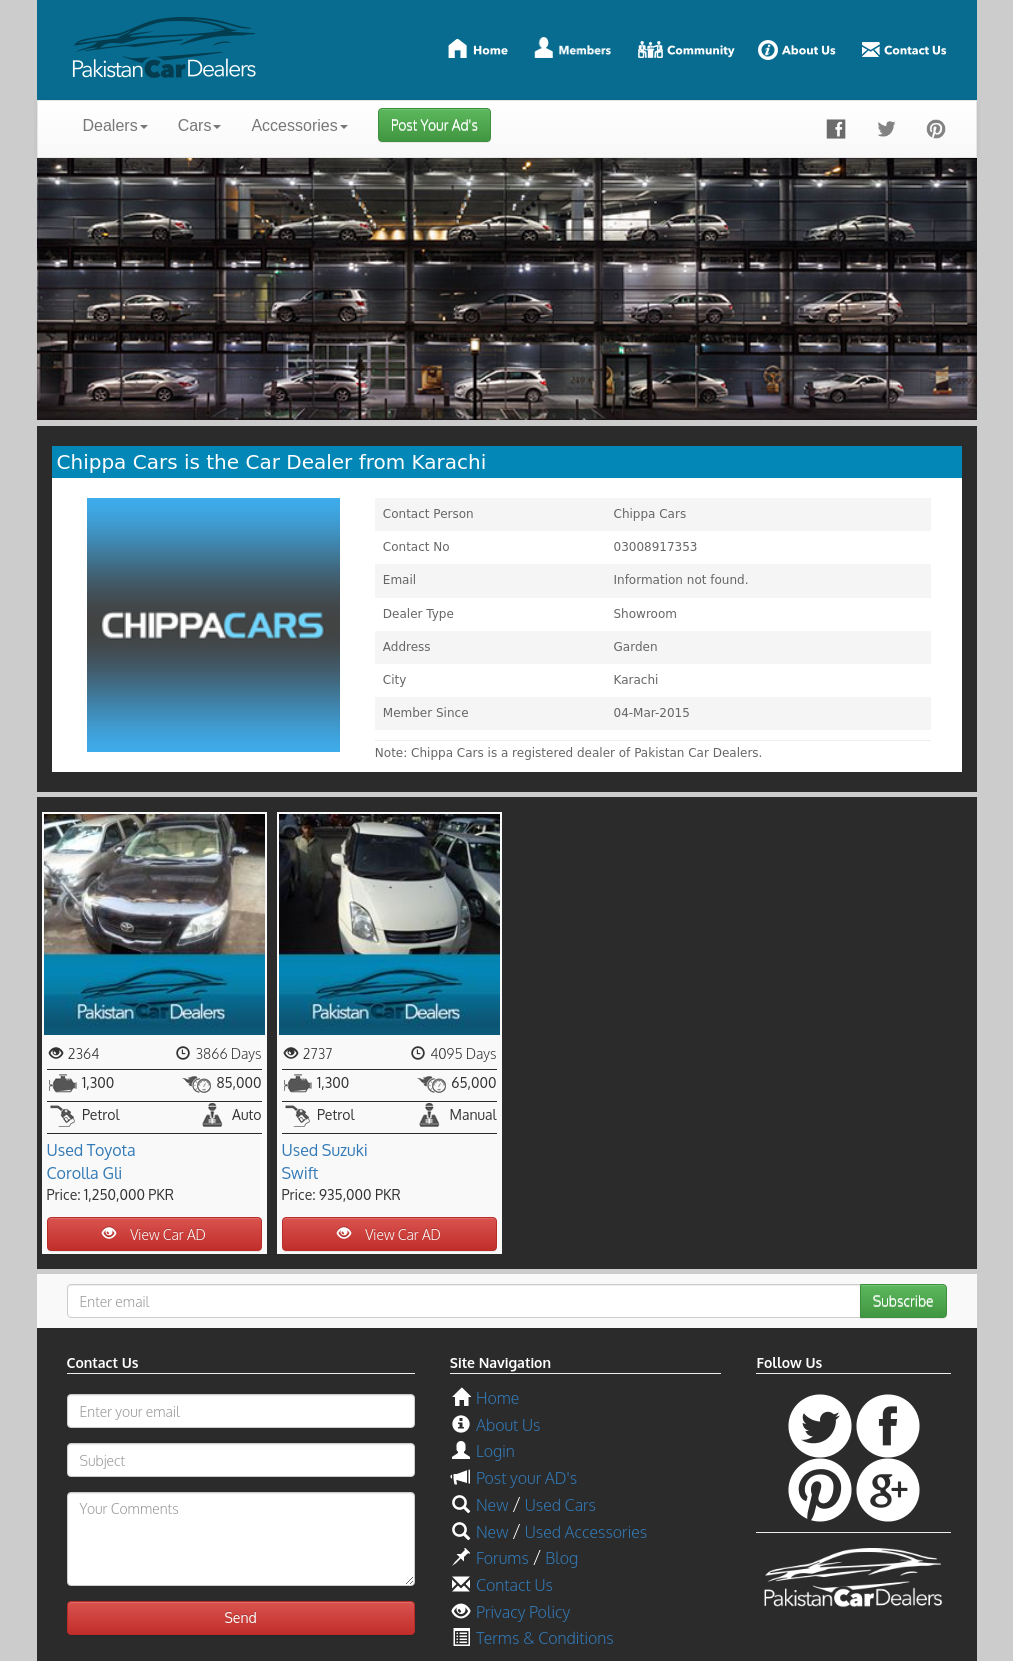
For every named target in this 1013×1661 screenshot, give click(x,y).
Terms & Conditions (545, 1638)
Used (65, 1150)
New (492, 1505)
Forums (502, 1558)
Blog (561, 1558)
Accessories (299, 125)
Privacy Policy (523, 1612)
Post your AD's (526, 1478)
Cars (200, 125)
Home (497, 1398)
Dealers (115, 125)
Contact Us (514, 1585)
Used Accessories (586, 1532)
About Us (508, 1425)
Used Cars (560, 1505)
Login (495, 1451)
